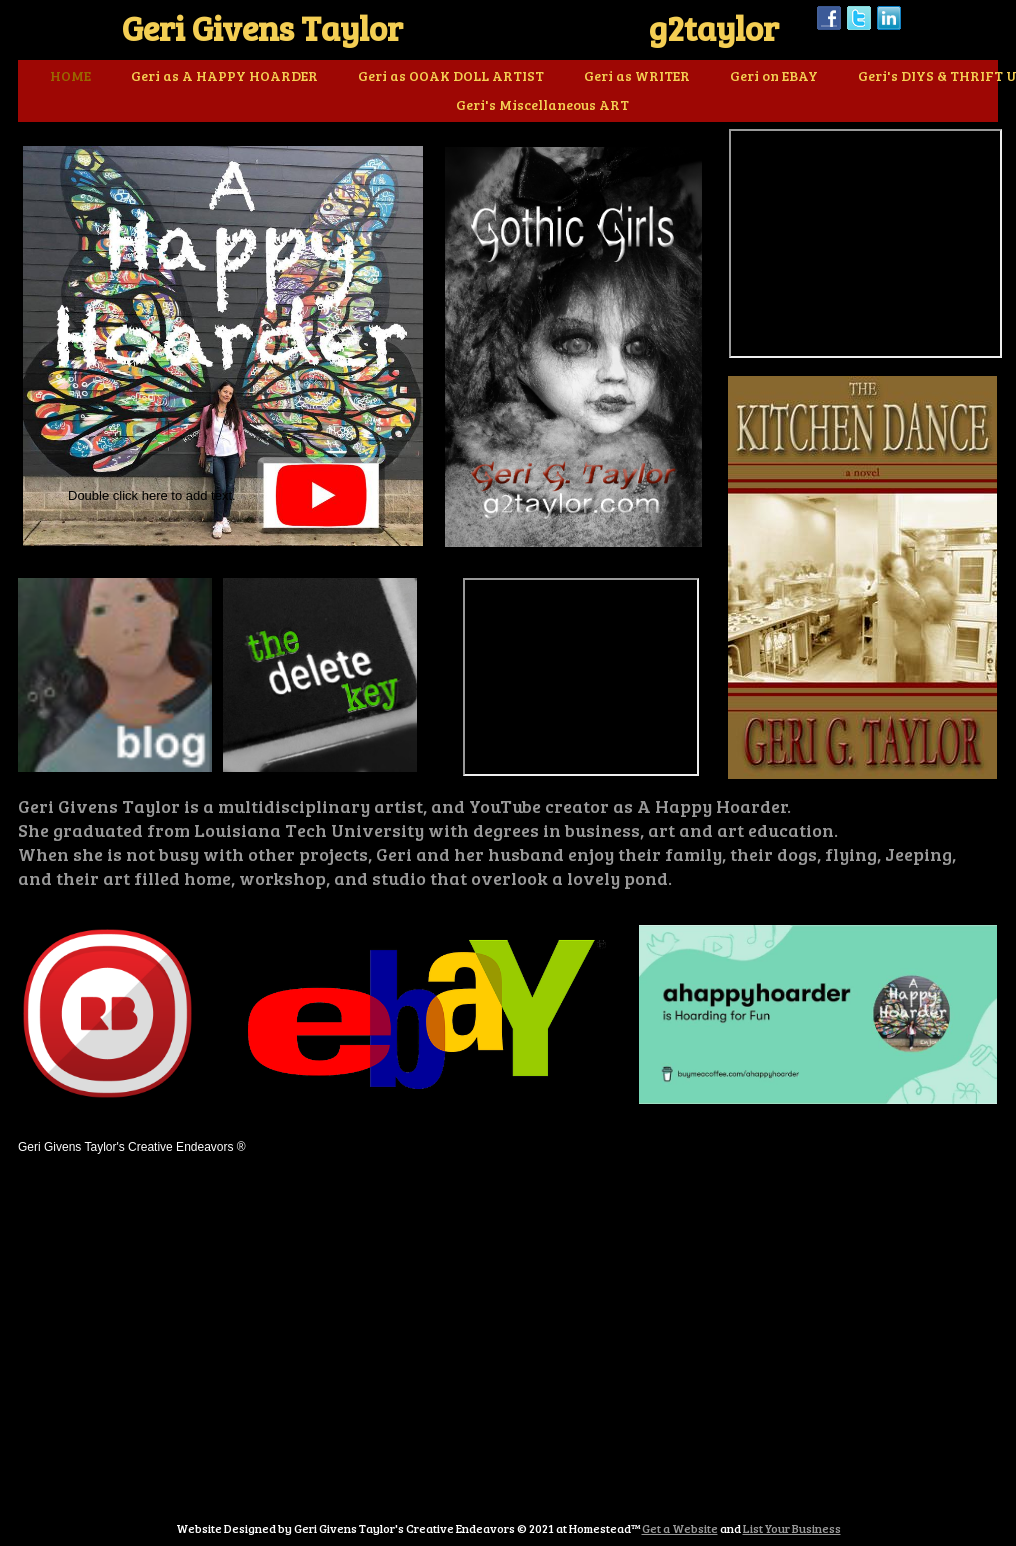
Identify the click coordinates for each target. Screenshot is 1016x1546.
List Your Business (792, 1528)
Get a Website (680, 1528)
